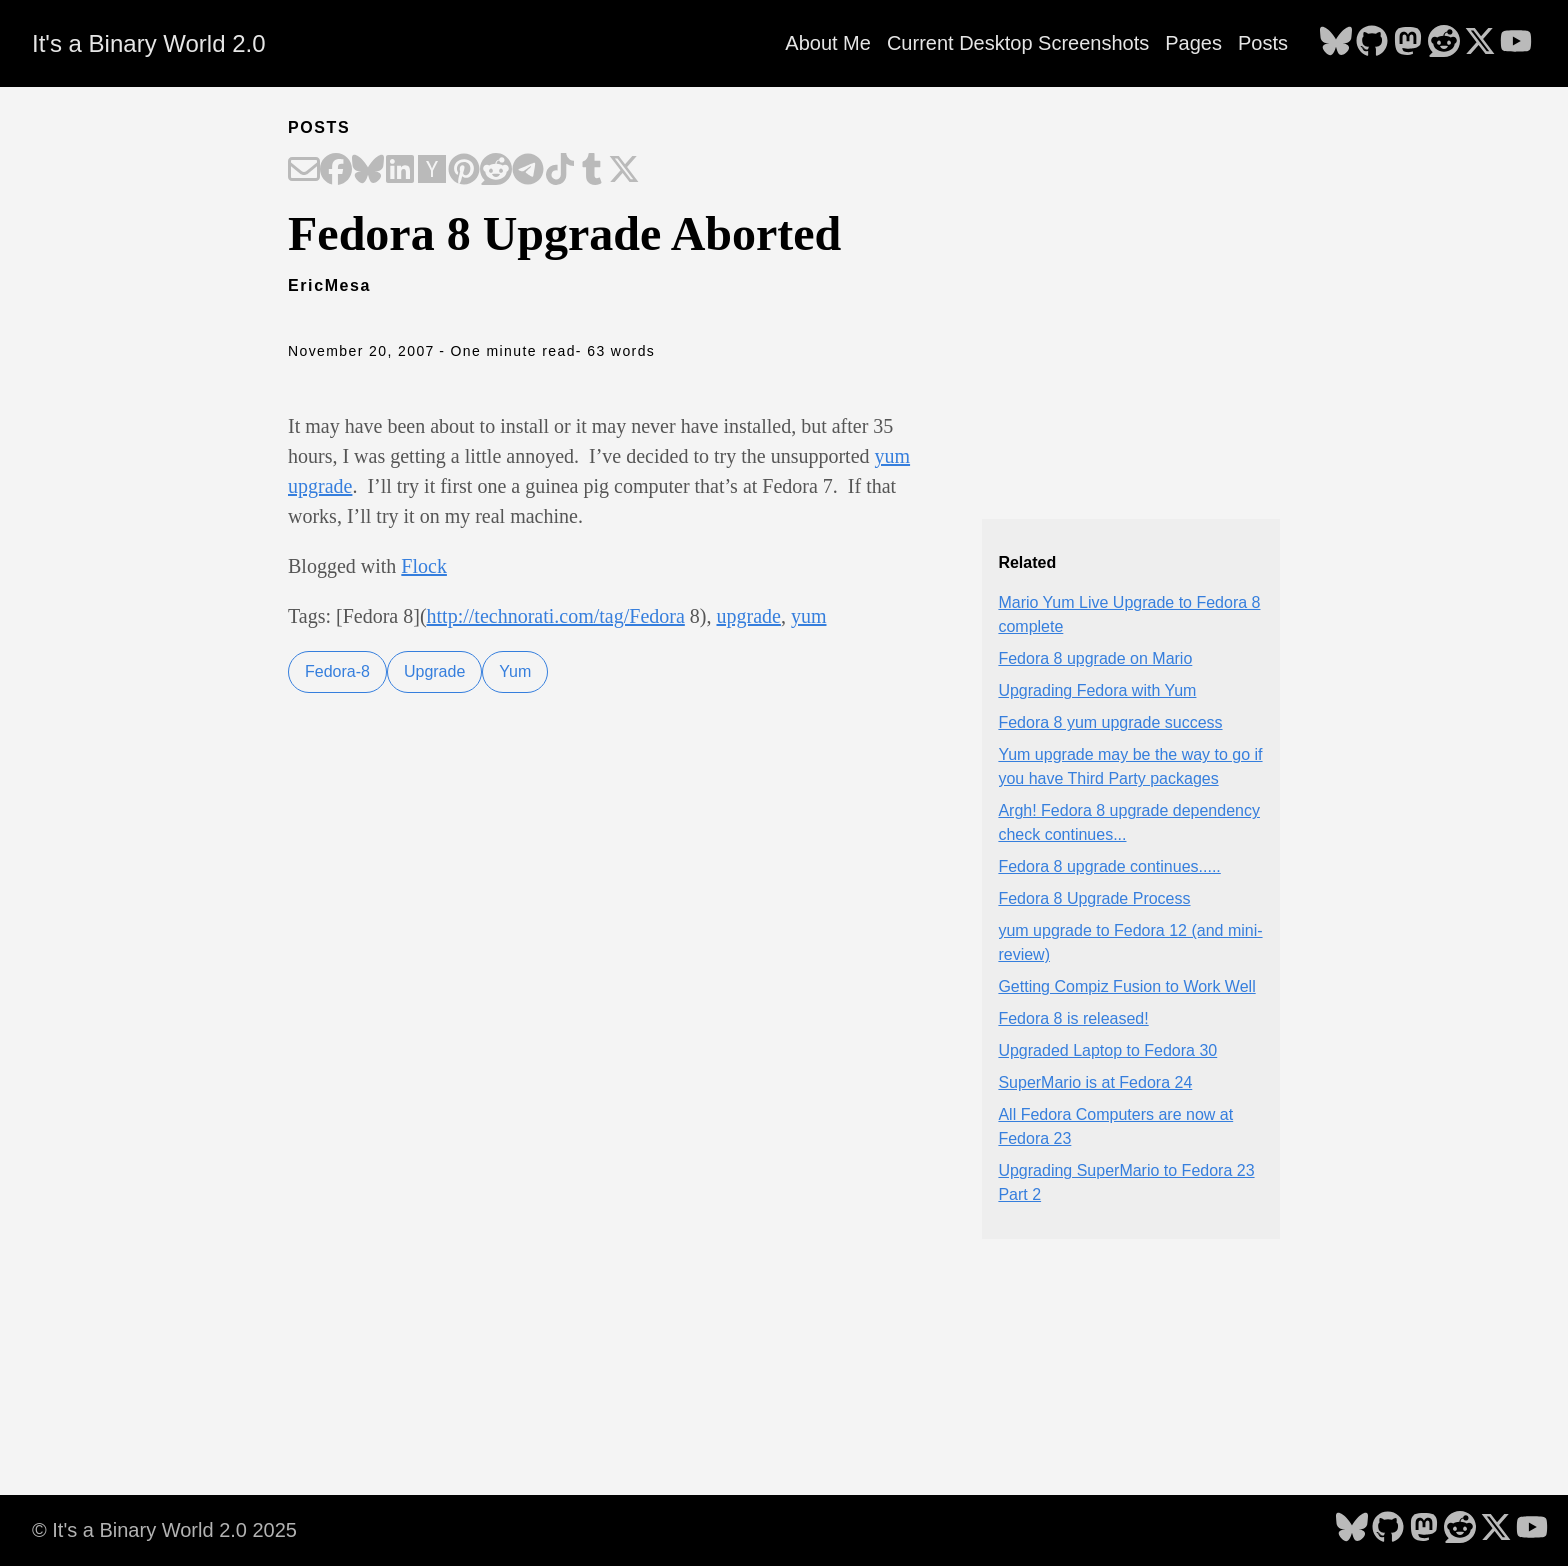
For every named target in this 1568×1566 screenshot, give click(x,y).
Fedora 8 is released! (1073, 1018)
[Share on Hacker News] (432, 171)
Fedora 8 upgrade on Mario (1095, 658)
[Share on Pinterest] (464, 171)
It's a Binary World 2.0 (149, 43)
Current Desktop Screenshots (1018, 43)
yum (809, 616)
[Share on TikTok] (560, 171)
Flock (424, 566)
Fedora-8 (337, 671)
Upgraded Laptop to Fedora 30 (1107, 1050)
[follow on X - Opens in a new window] (1480, 43)
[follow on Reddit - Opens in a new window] (1444, 43)
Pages (1193, 43)
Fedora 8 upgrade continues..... (1109, 866)
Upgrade (434, 671)
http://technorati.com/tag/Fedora (556, 616)
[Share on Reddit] (496, 171)
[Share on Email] (304, 171)
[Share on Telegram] (528, 171)
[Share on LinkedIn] (400, 171)
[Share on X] (624, 171)
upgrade (749, 616)
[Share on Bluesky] (368, 171)
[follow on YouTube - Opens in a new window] (1516, 43)
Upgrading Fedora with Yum (1097, 690)
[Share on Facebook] (336, 171)
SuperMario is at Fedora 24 (1095, 1082)
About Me (828, 43)
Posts (1263, 43)
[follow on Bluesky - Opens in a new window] (1336, 43)
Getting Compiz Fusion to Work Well (1126, 986)
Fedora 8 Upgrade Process (1094, 898)
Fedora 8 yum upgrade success (1110, 722)
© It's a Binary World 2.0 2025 (164, 1530)
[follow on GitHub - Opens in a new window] (1372, 43)
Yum (515, 671)
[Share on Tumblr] (592, 171)
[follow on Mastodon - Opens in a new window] (1408, 43)
